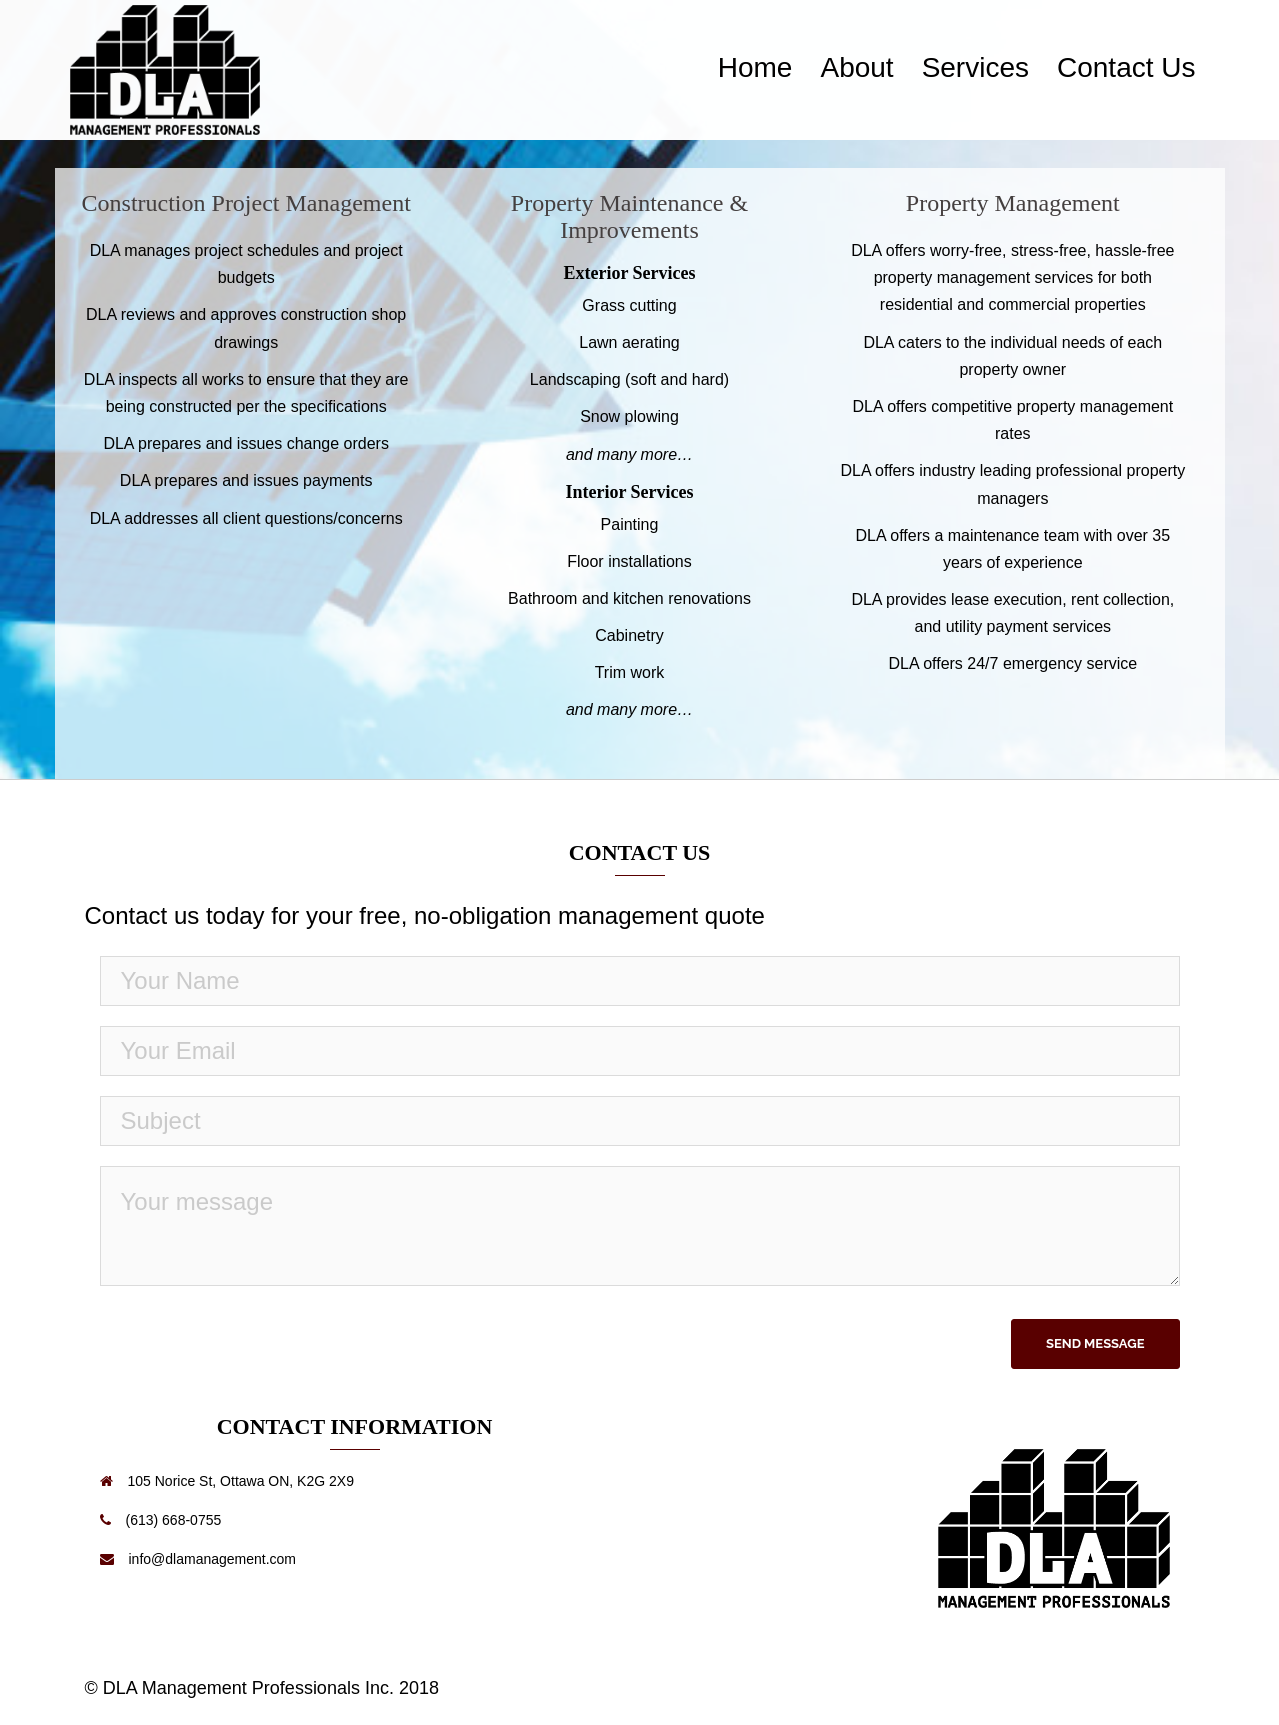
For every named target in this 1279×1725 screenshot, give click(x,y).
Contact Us (1126, 67)
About (856, 67)
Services (975, 67)
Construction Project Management (246, 203)
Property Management (1013, 203)
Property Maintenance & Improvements (629, 216)
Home (755, 67)
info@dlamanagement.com (213, 1559)
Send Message (1095, 1343)
